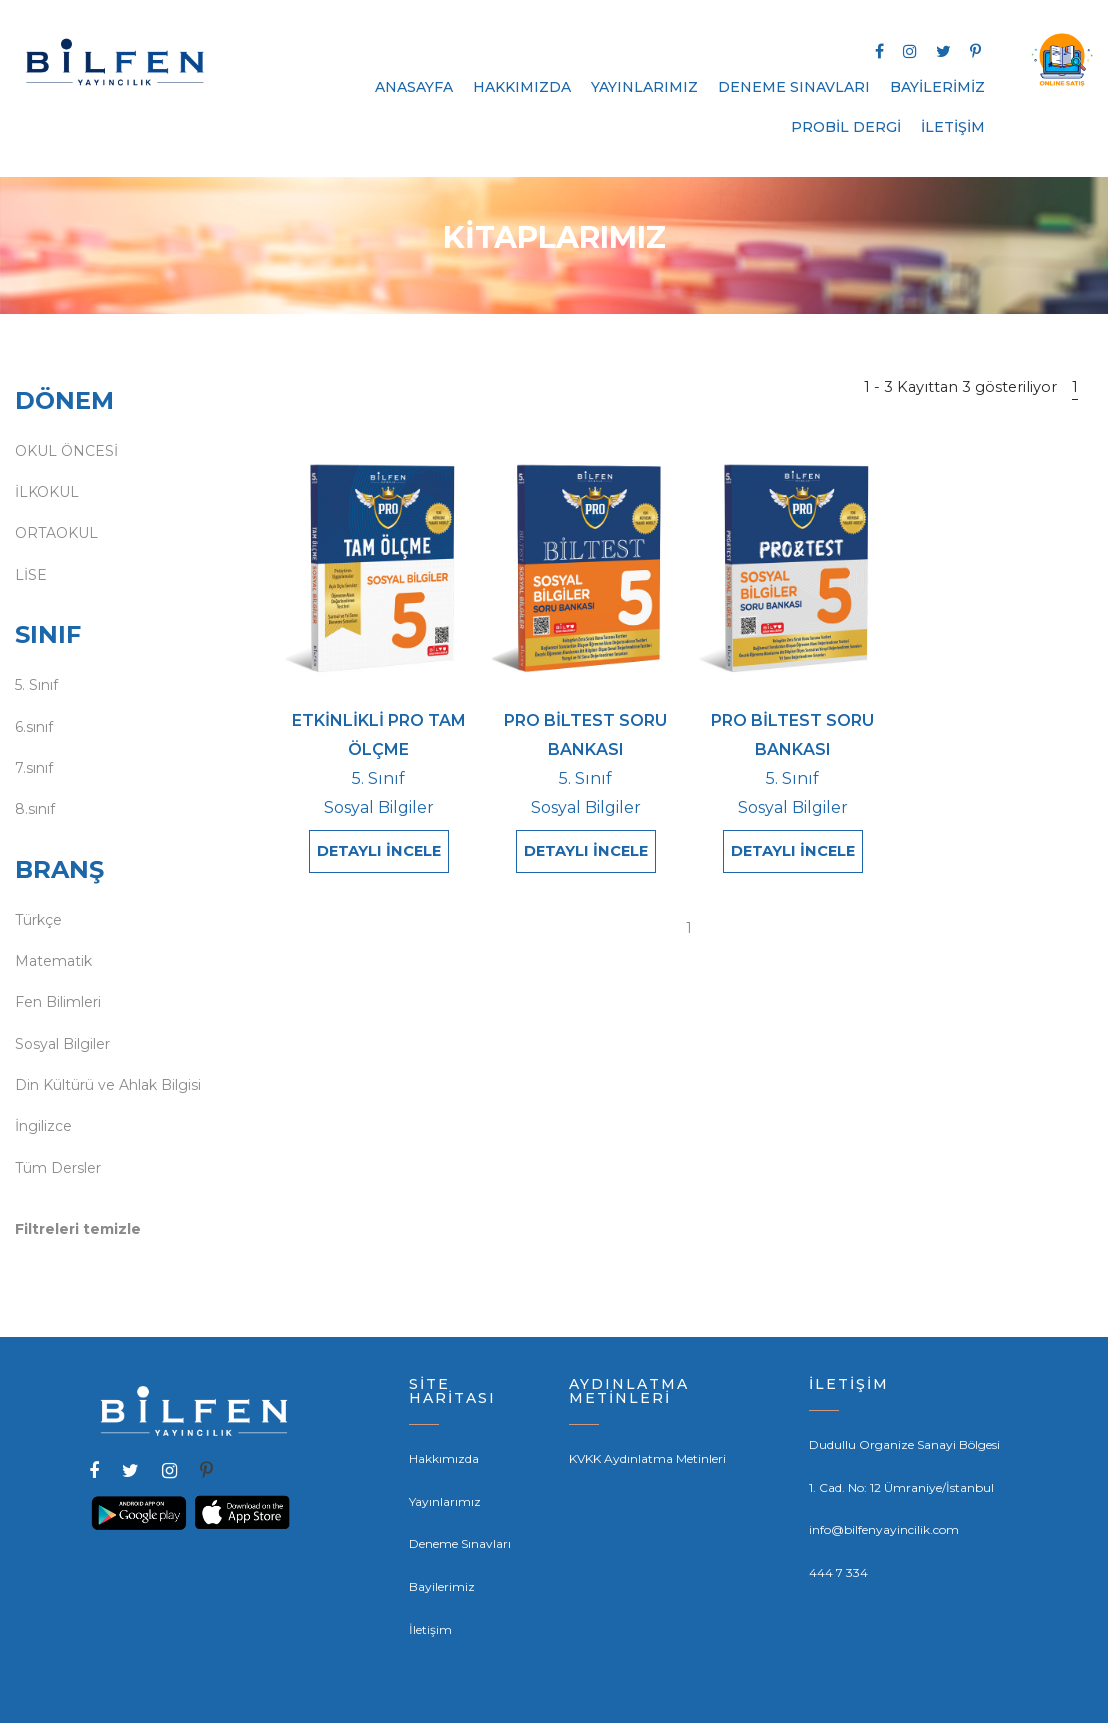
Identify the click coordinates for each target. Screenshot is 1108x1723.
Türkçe (38, 920)
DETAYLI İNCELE (379, 851)
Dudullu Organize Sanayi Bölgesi (904, 1444)
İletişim (430, 1629)
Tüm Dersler (58, 1168)
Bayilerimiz (442, 1586)
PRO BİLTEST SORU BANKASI (585, 735)
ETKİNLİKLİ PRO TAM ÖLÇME (379, 735)
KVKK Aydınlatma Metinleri (647, 1458)
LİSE (31, 575)
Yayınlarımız (445, 1501)
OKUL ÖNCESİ (66, 451)
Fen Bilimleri (58, 1002)
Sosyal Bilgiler (62, 1044)
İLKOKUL (47, 492)
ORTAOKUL (56, 533)
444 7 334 (838, 1572)
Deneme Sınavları (460, 1543)
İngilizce (43, 1126)
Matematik (53, 961)
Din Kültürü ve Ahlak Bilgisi (108, 1085)
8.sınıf (35, 809)
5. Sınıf (36, 685)
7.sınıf (34, 768)
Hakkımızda (444, 1458)
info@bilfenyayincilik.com (884, 1529)
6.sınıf (34, 727)
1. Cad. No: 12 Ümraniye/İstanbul (901, 1487)
